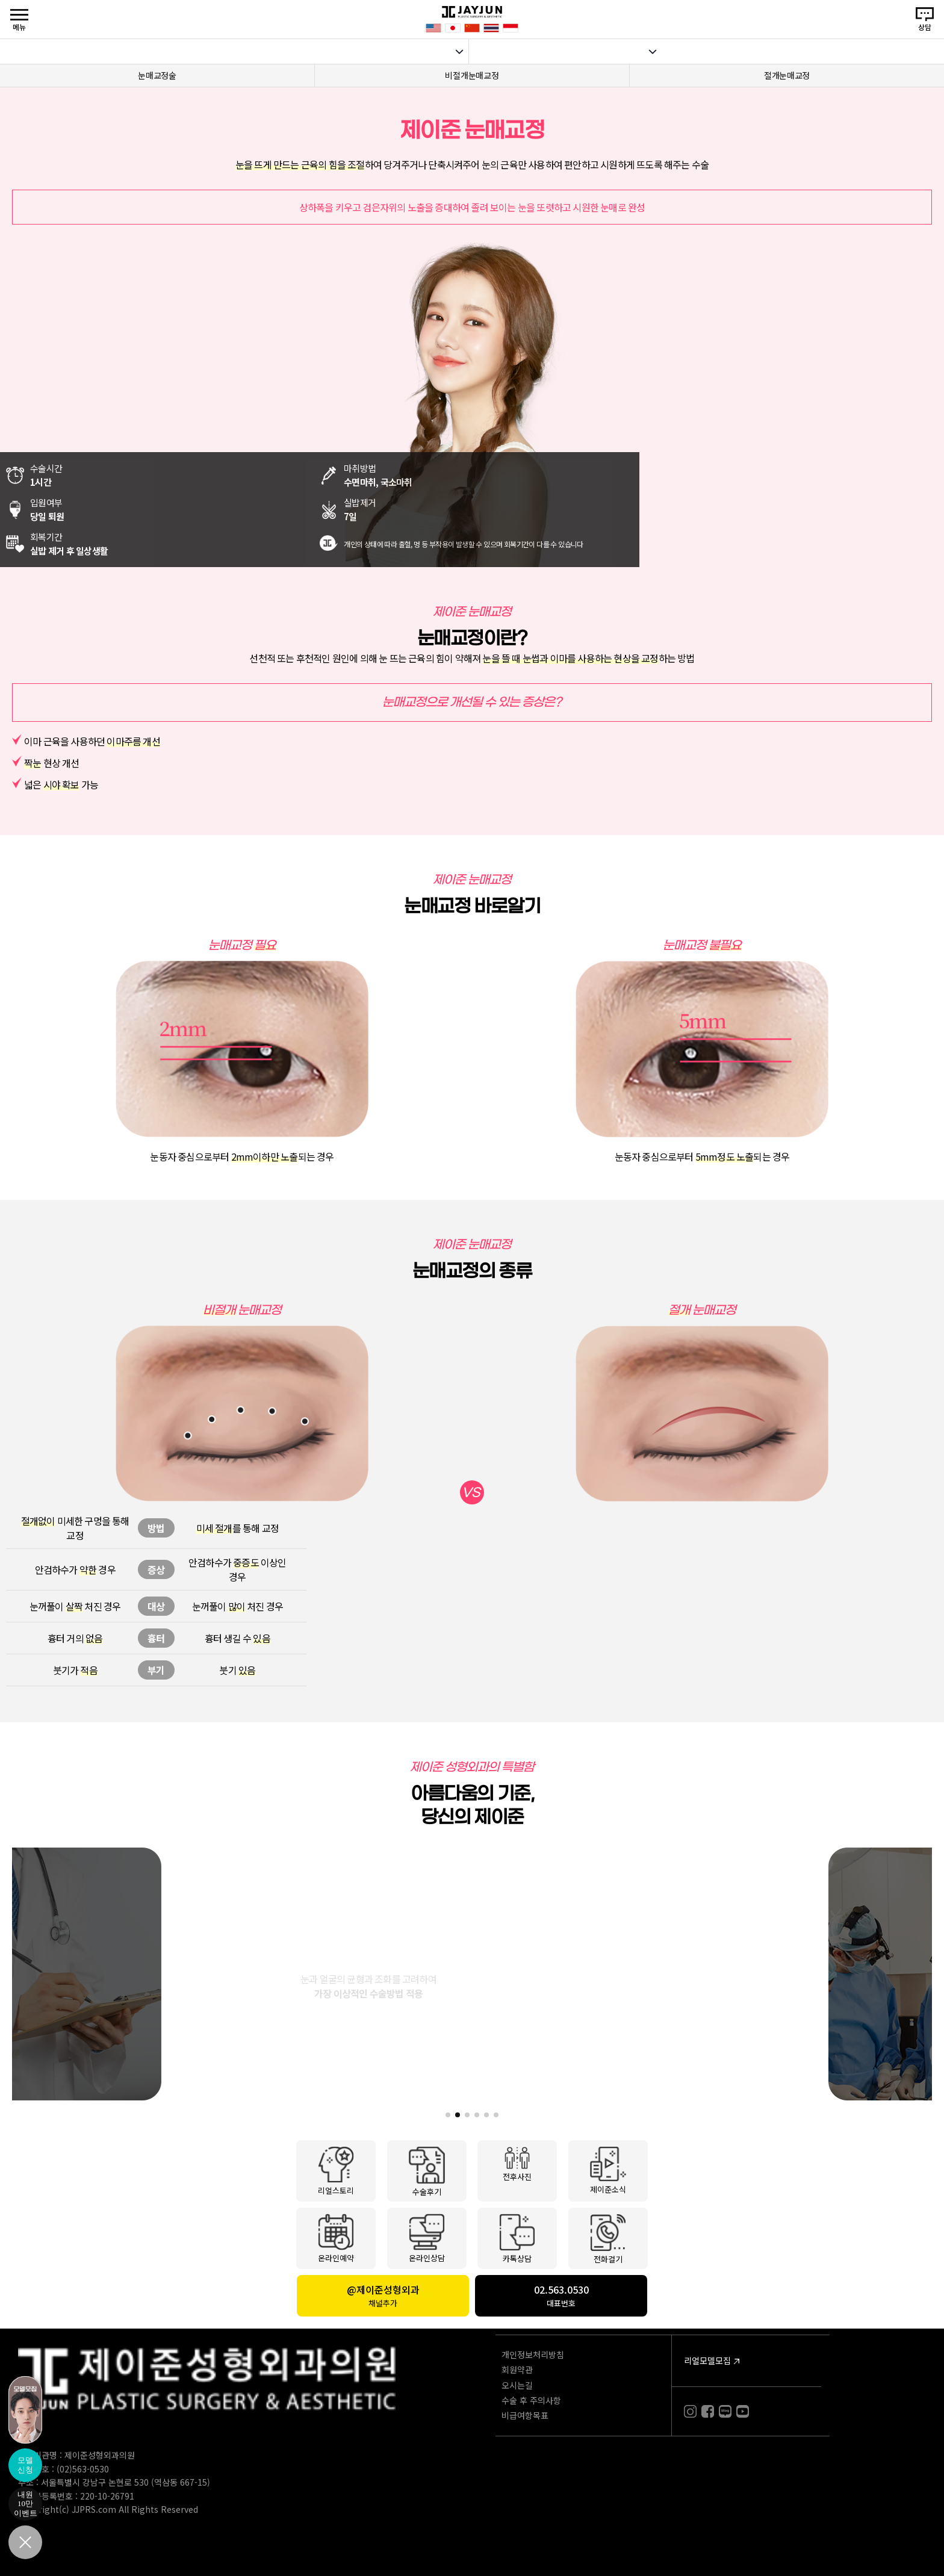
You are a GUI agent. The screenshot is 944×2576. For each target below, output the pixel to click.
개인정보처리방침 (533, 2354)
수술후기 (427, 2171)
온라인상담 (427, 2238)
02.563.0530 (561, 2295)
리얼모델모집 (707, 2360)
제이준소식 (608, 2169)
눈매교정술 (157, 75)
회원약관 (517, 2369)
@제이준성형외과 (383, 2295)
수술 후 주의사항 (531, 2400)
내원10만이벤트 (25, 2504)
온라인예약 (336, 2238)
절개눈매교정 (787, 75)
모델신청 (25, 2465)
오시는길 (517, 2385)
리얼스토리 (336, 2170)
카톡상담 (517, 2238)
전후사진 (517, 2163)
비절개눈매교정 (471, 75)
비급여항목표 (525, 2415)
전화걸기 (608, 2238)
